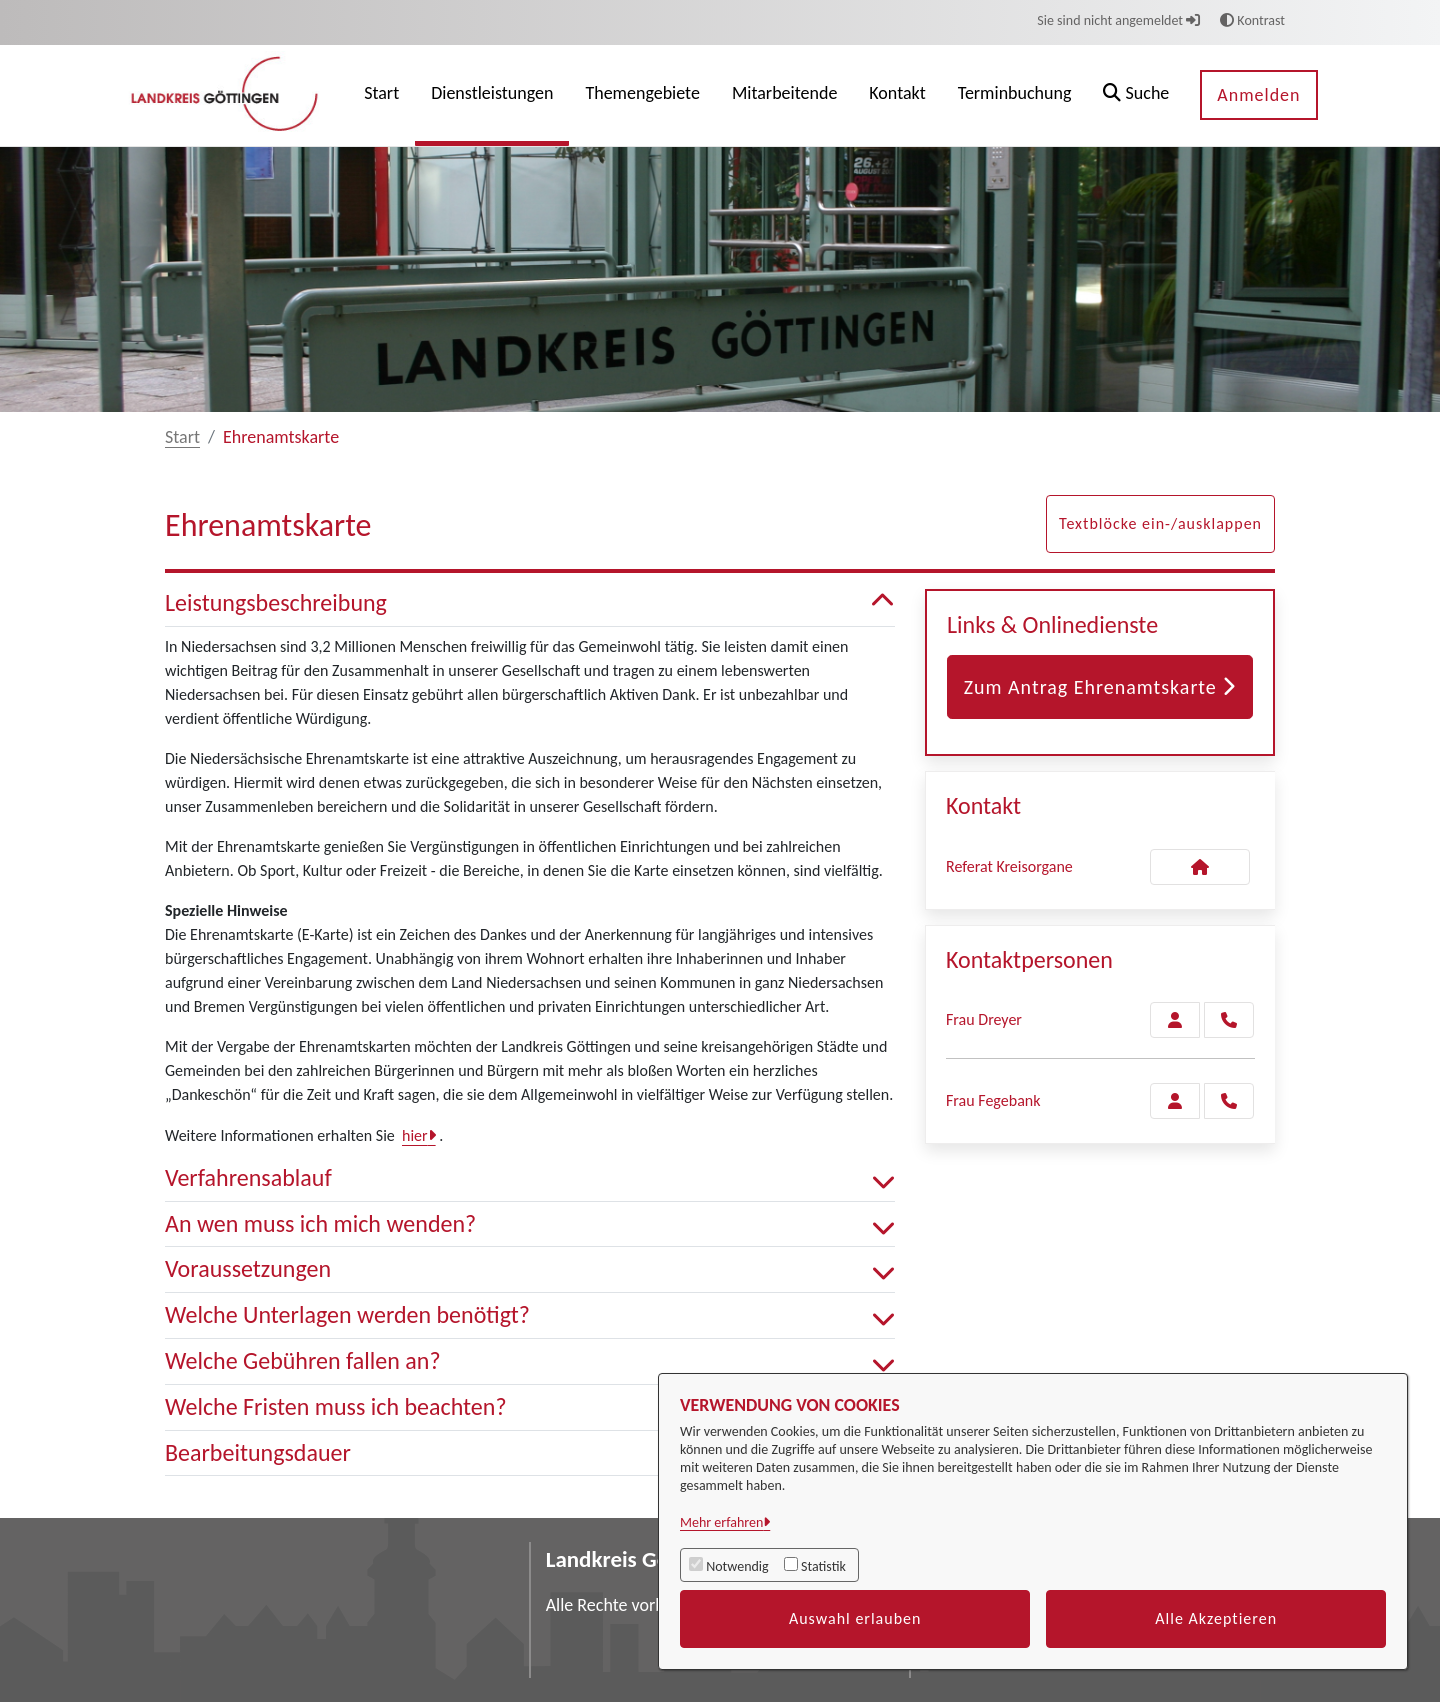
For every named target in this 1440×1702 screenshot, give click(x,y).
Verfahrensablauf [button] (530, 1178)
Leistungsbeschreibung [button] (530, 603)
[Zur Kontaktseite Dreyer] (1175, 1020)
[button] (1136, 95)
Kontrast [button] (1252, 20)
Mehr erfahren (721, 1522)
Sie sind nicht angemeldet (1118, 20)
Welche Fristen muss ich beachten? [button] (530, 1407)
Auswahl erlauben (855, 1618)
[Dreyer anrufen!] (1229, 1020)
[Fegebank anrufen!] (1229, 1101)
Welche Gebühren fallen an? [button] (530, 1361)
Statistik (823, 1566)
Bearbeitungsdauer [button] (530, 1453)
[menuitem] (381, 95)
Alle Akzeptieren (1216, 1618)
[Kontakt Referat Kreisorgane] (1200, 867)
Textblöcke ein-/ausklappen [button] (1160, 523)
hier (415, 1135)
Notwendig (737, 1566)
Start (182, 437)
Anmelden (1258, 95)
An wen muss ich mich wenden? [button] (530, 1224)
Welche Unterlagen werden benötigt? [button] (530, 1315)
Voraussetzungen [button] (530, 1269)
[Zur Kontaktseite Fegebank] (1175, 1101)
